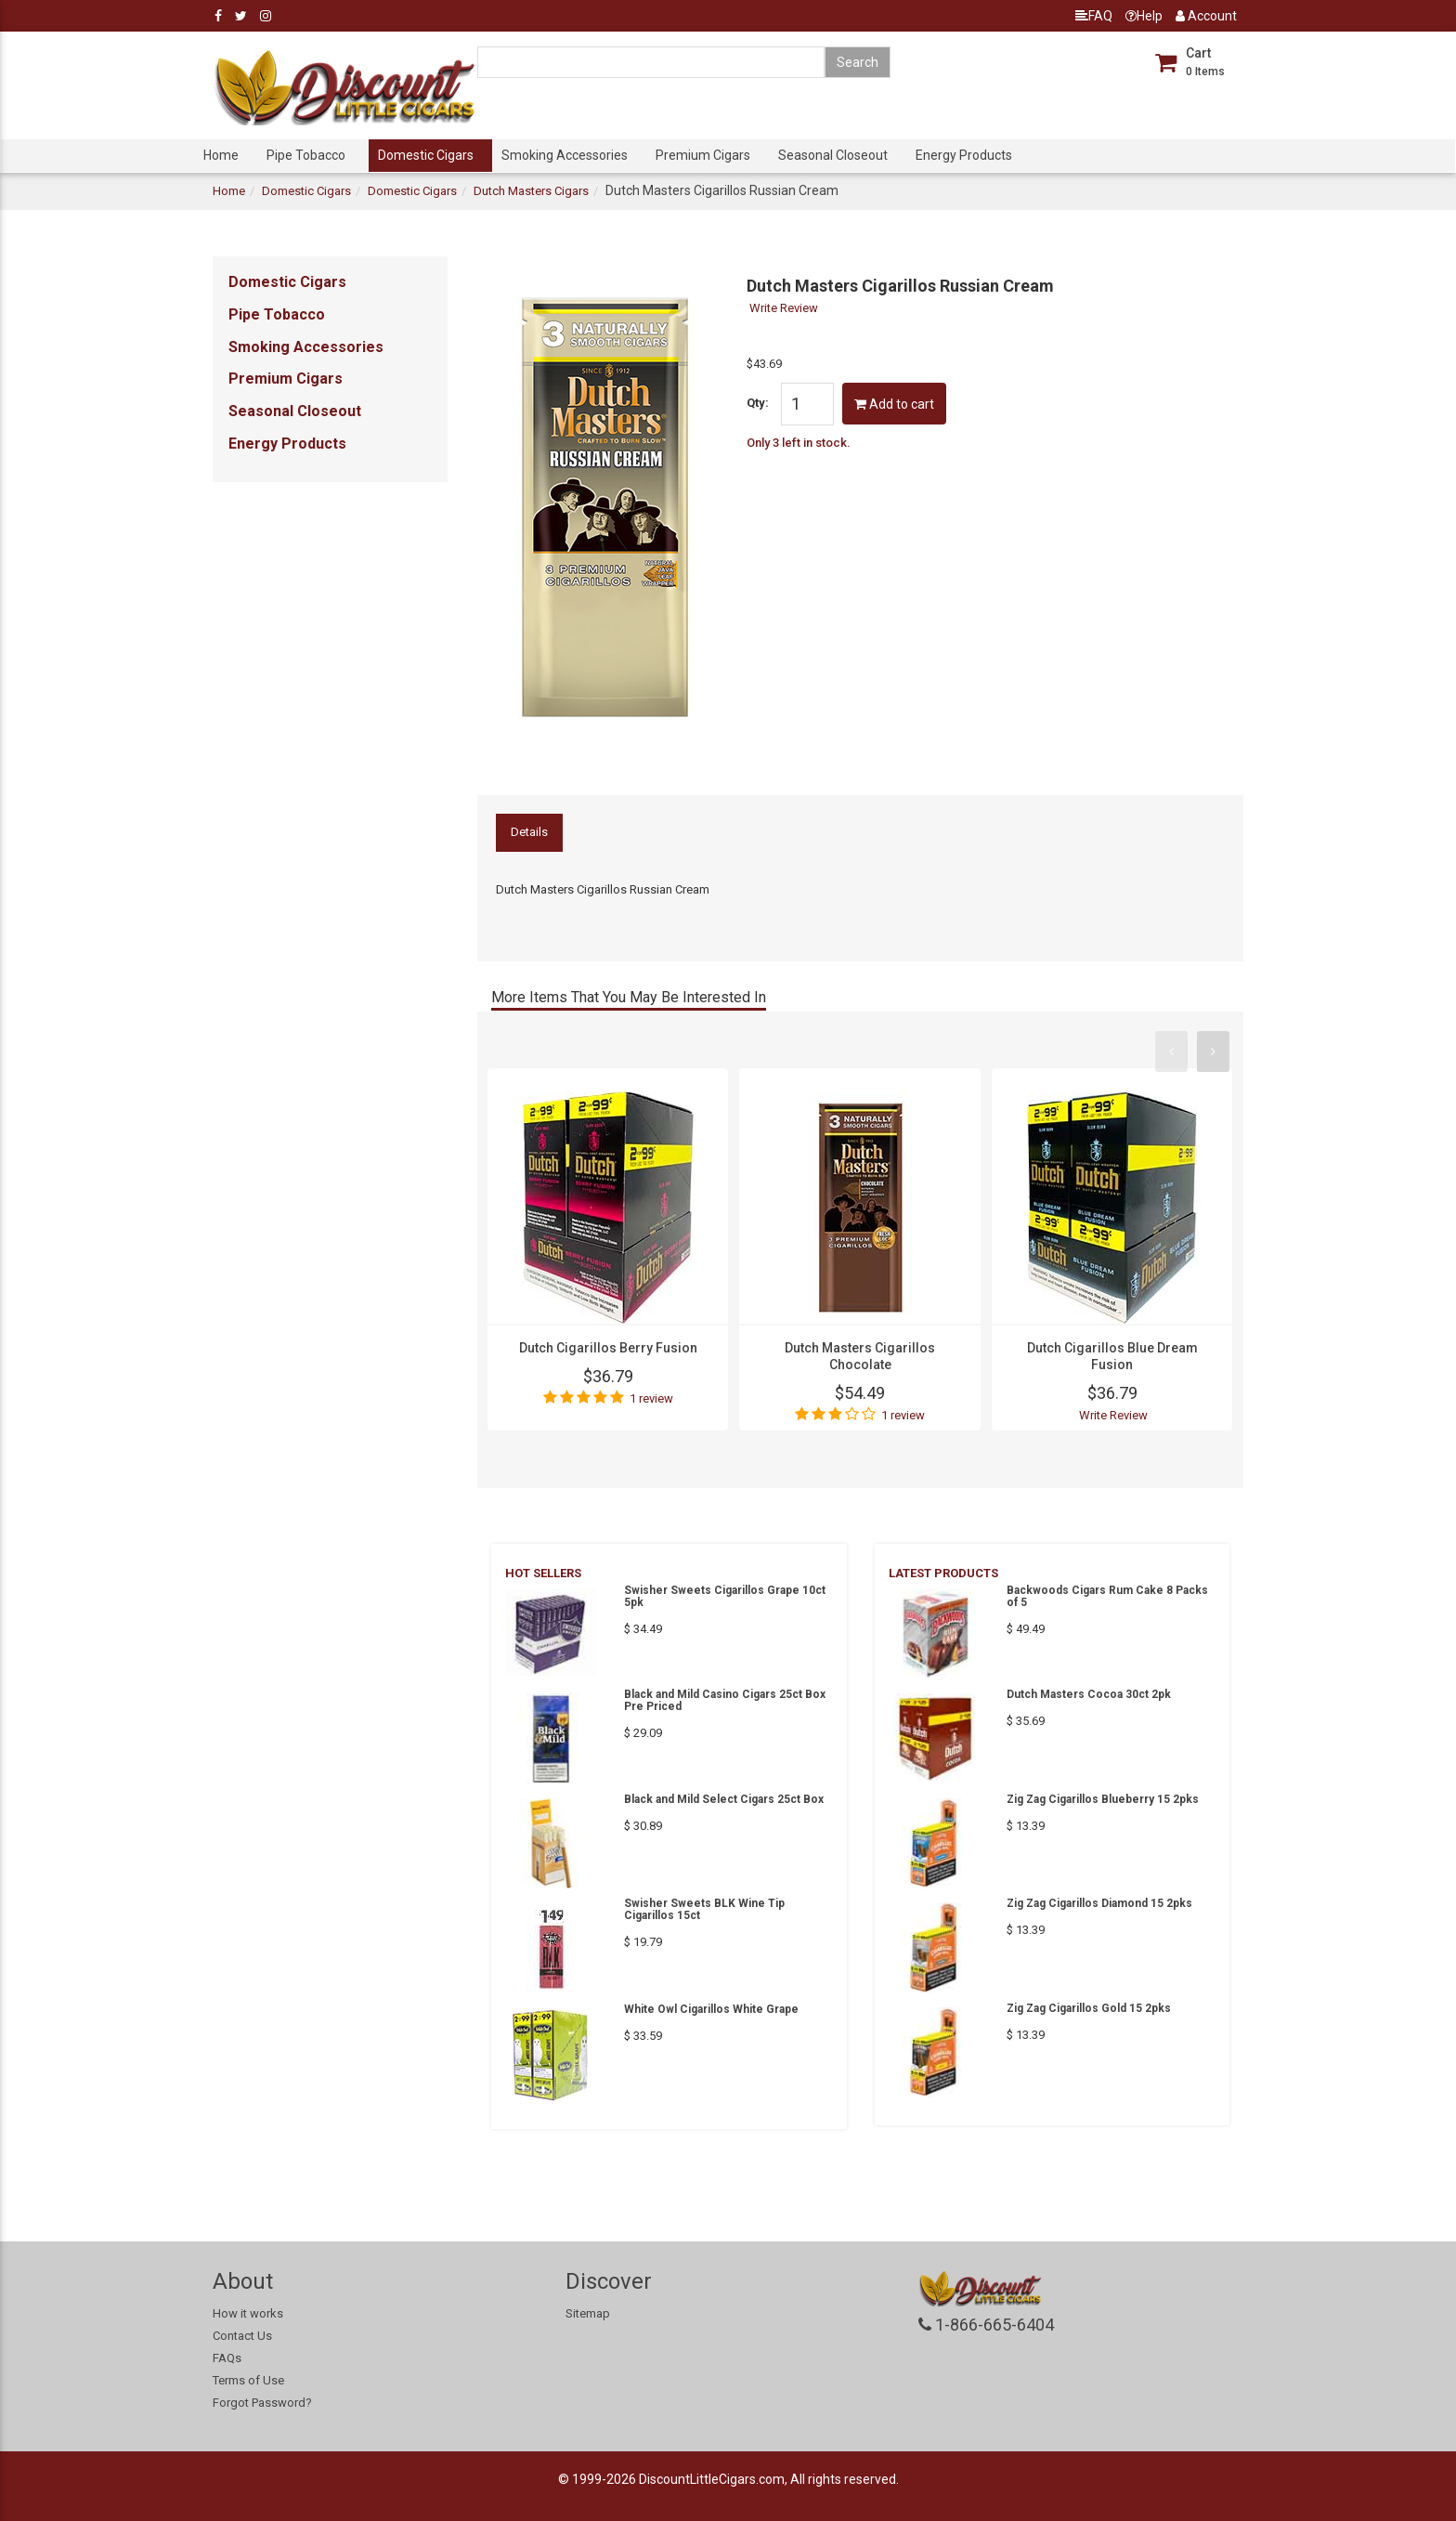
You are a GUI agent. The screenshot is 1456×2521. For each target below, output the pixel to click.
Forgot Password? (262, 2403)
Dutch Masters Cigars (531, 191)
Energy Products (964, 155)
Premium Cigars (703, 155)
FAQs (227, 2358)
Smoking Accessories (564, 155)
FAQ (1093, 15)
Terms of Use (248, 2380)
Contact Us (242, 2336)
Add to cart (894, 404)
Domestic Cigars (426, 155)
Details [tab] (529, 832)
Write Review (783, 308)
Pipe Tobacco (305, 155)
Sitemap (588, 2313)
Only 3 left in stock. (799, 443)
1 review (651, 1398)
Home (221, 155)
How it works (248, 2313)
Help (1144, 15)
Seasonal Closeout (833, 155)
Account (1206, 15)
